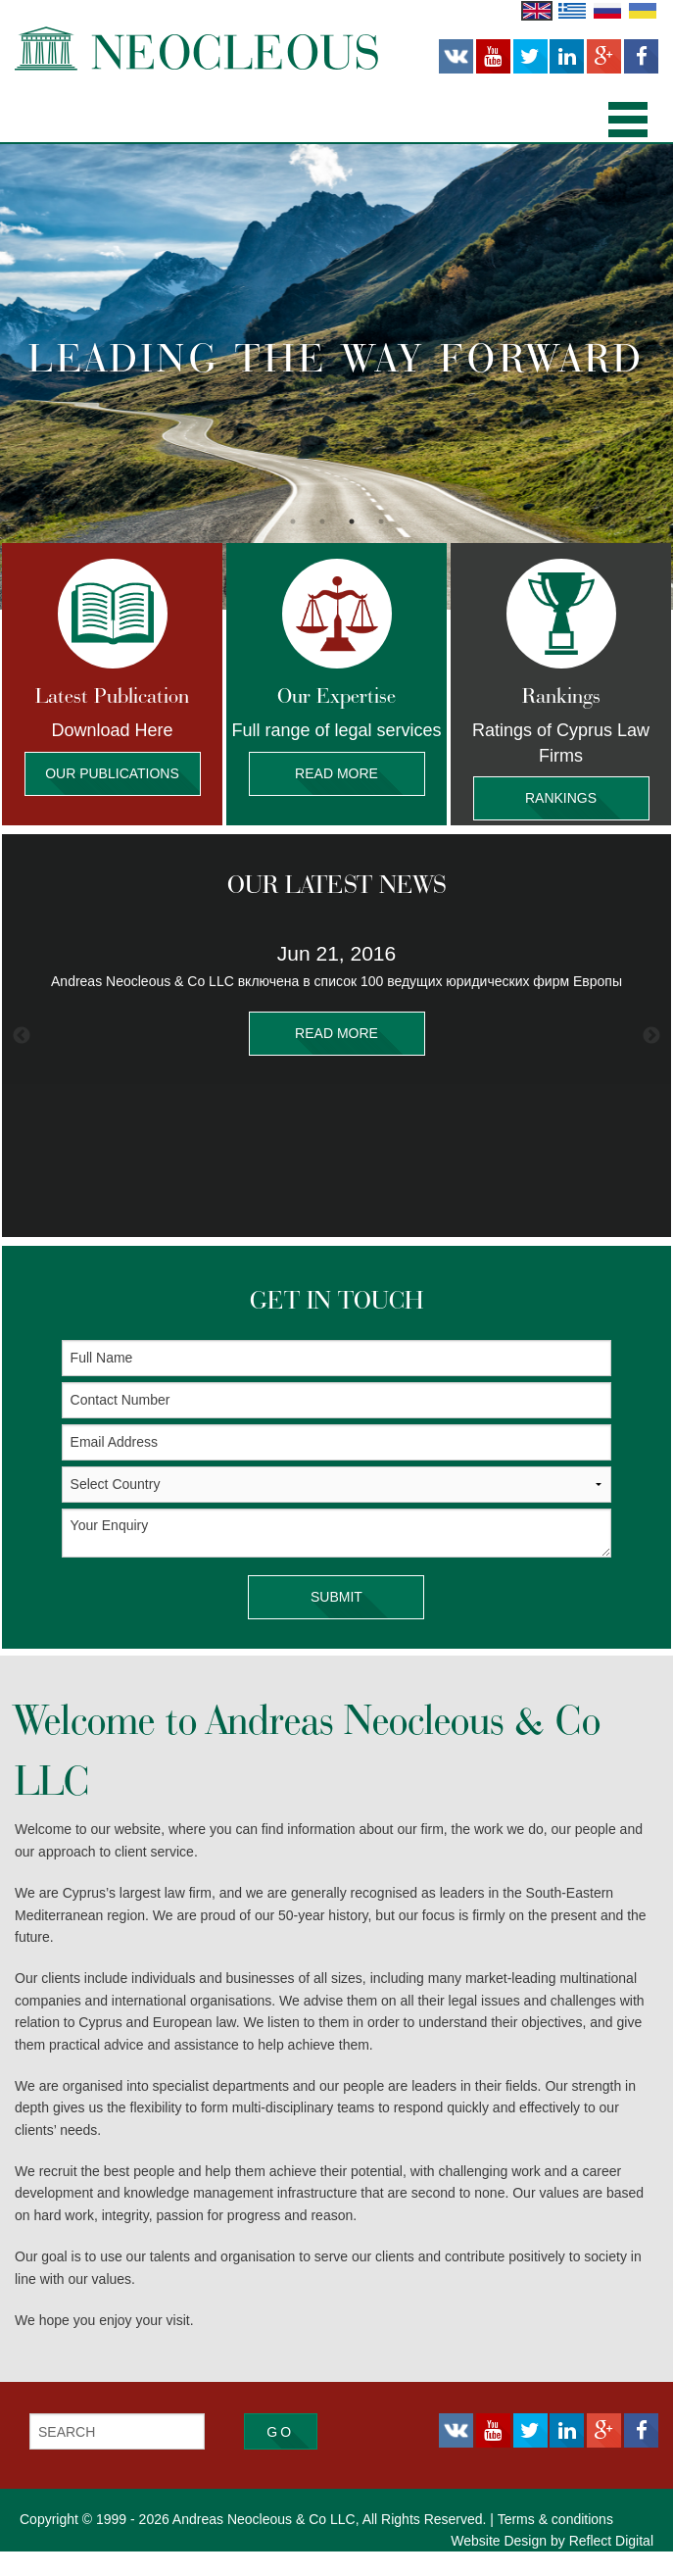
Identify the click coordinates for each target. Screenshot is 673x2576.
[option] (336, 377)
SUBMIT (336, 1622)
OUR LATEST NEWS (336, 908)
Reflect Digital (611, 2565)
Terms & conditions (555, 2543)
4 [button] (381, 521)
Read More (337, 774)
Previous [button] (21, 1060)
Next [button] (651, 1060)
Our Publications (112, 774)
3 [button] (351, 521)
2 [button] (322, 521)
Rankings (561, 798)
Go (280, 2456)
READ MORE (337, 1058)
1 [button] (293, 521)
